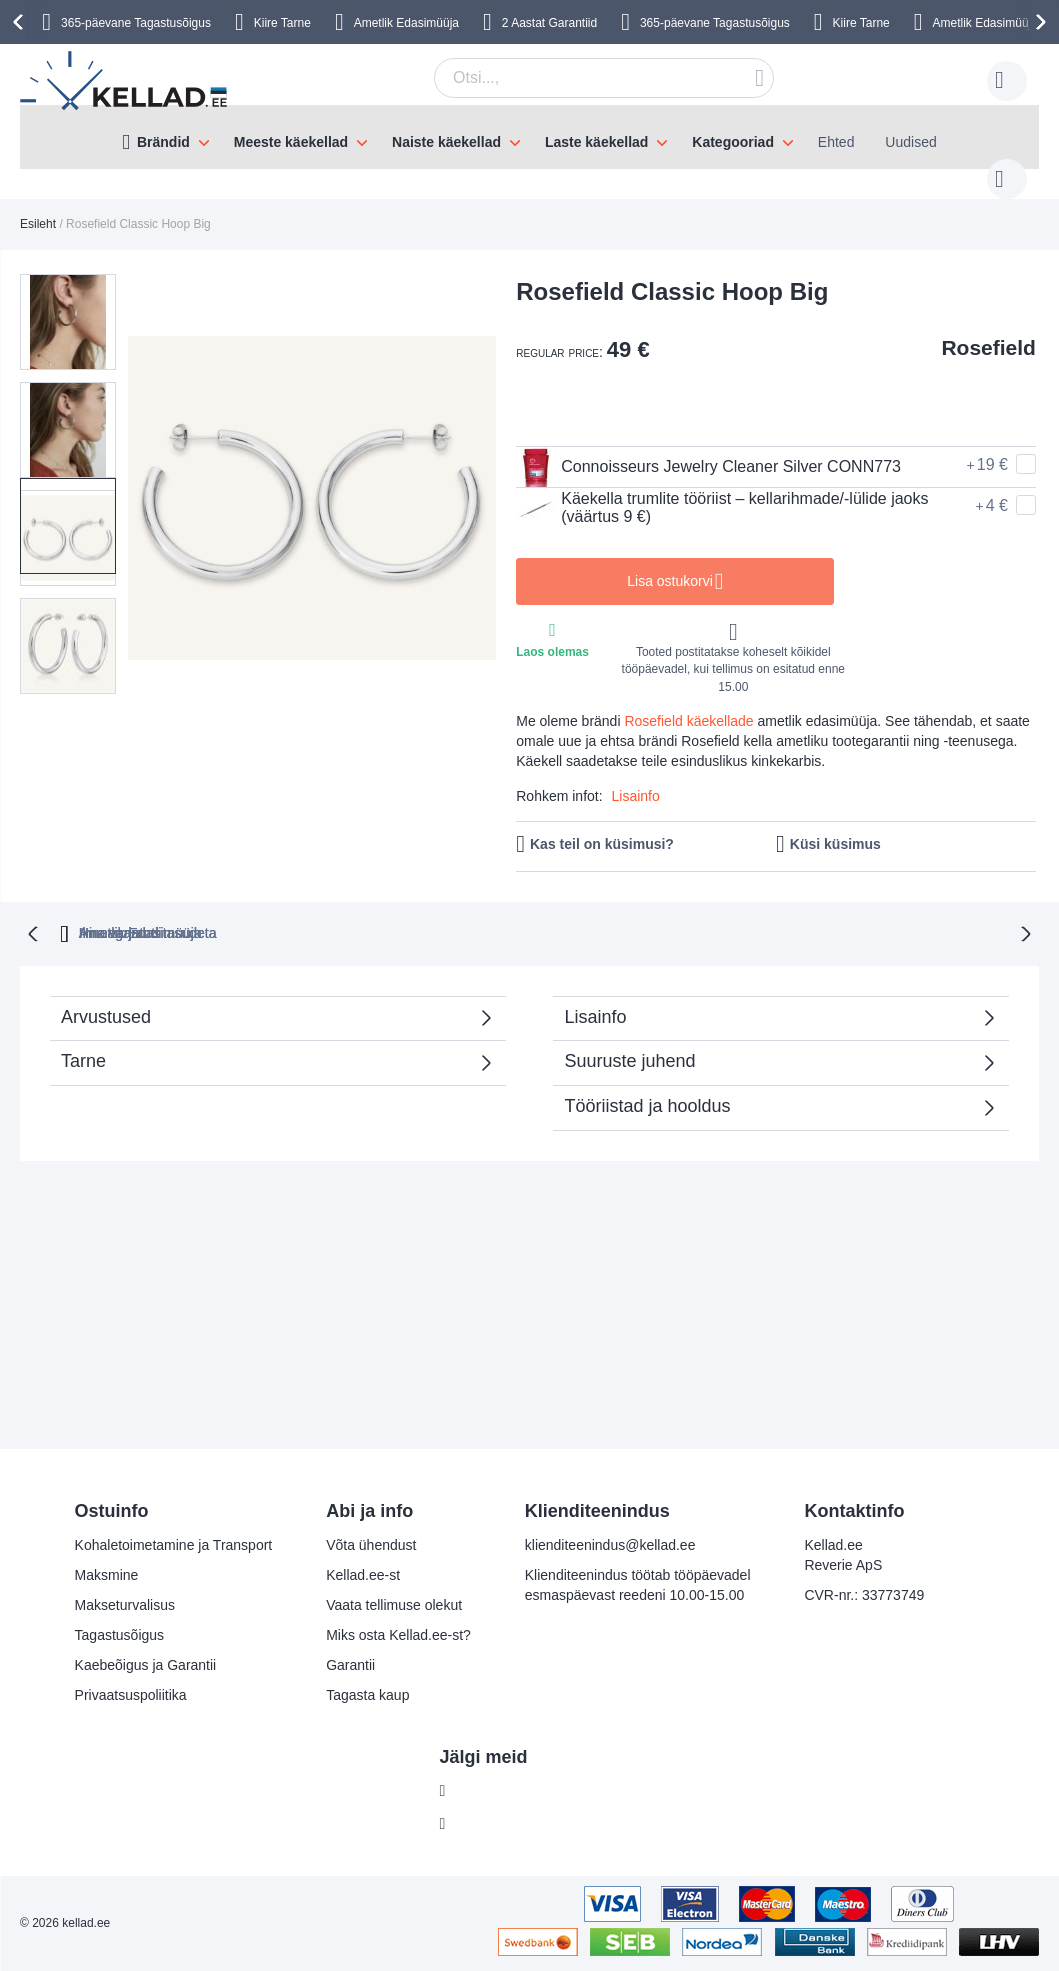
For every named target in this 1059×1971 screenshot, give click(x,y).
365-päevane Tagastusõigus (136, 23)
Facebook (485, 1791)
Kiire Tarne (282, 23)
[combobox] (573, 78)
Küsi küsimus (835, 824)
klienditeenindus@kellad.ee (610, 1545)
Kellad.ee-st (363, 1575)
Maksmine (107, 1575)
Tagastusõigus (120, 1635)
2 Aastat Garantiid (549, 23)
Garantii (350, 1665)
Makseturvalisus (125, 1605)
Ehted (836, 142)
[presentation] (21, 22)
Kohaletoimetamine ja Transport (174, 1545)
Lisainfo (636, 776)
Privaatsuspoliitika (131, 1695)
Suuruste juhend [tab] (629, 1039)
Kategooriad (733, 142)
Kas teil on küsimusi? (602, 824)
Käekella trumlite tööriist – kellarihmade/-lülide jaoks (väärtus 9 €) (722, 488)
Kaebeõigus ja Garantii (146, 1665)
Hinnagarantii (349, 911)
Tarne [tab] (83, 1039)
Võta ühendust (371, 1545)
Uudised (910, 142)
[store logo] (125, 81)
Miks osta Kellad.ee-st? (398, 1635)
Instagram (486, 1824)
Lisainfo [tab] (595, 995)
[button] (74, 290)
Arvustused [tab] (267, 1001)
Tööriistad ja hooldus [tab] (647, 1084)
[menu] (529, 137)
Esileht (38, 204)
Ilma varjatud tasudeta (519, 911)
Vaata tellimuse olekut (394, 1605)
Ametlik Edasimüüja (406, 23)
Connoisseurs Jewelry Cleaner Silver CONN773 (708, 447)
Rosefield (988, 327)
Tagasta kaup (367, 1695)
